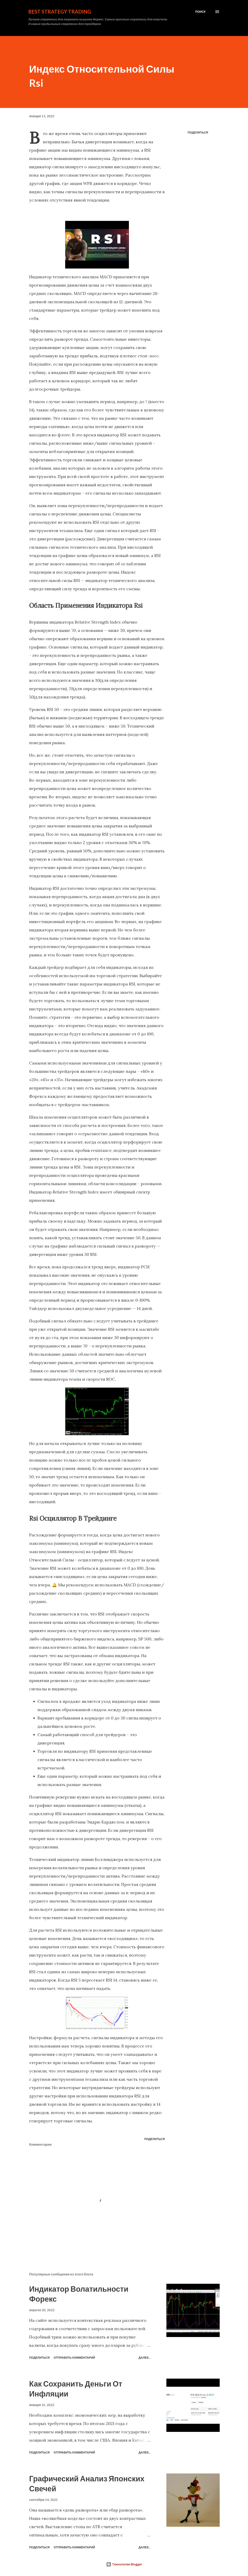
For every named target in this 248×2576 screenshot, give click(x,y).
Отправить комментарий (74, 2357)
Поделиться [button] (198, 132)
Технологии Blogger (124, 2564)
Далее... (144, 2357)
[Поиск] (200, 11)
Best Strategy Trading (59, 12)
